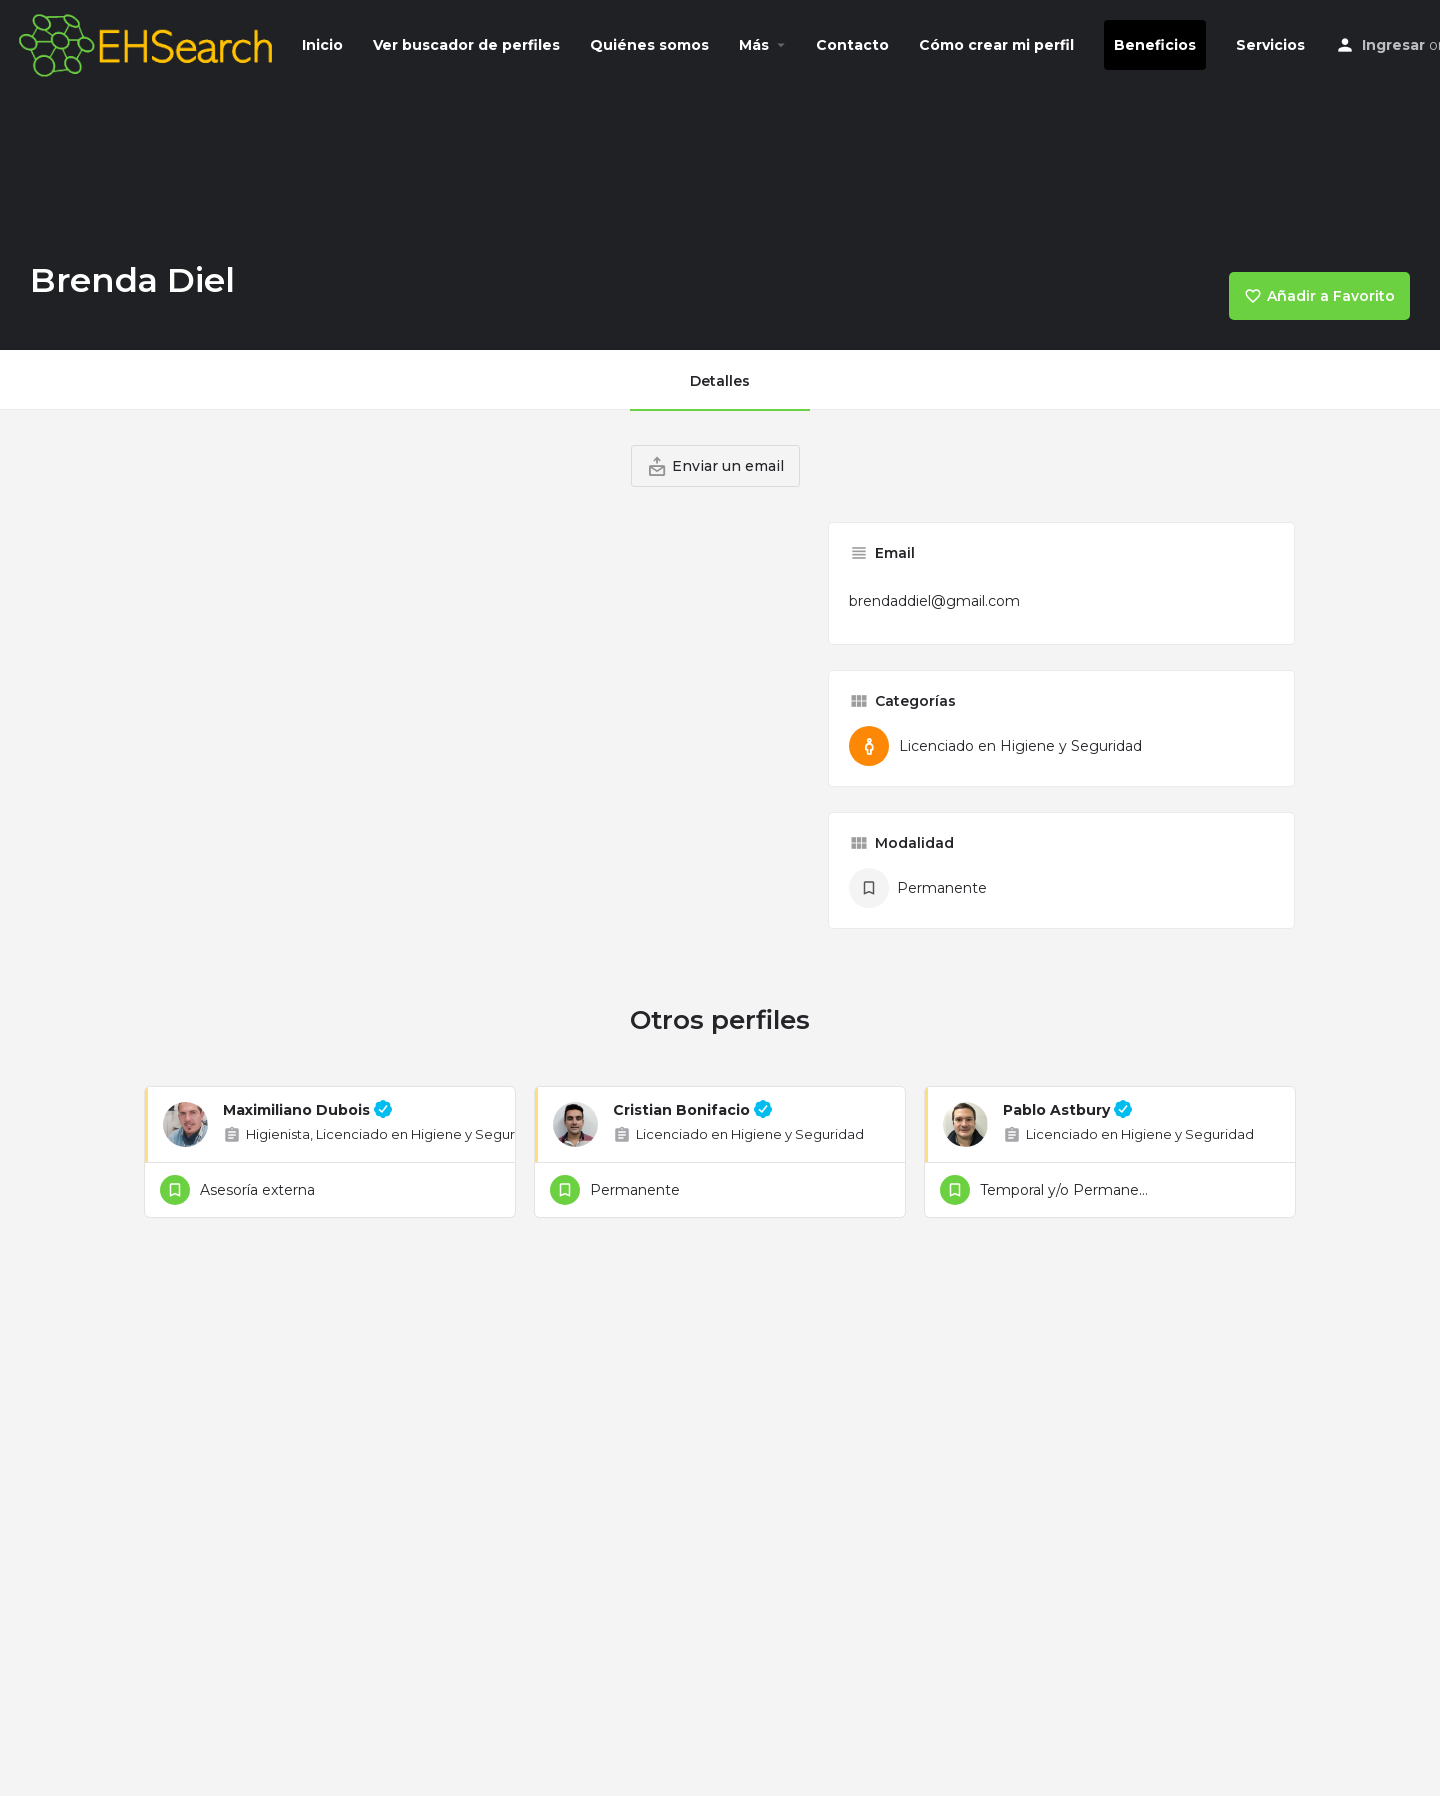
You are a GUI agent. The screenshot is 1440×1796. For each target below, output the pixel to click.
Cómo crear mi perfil (996, 45)
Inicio (322, 45)
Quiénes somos (649, 45)
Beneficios (1155, 45)
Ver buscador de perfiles (466, 45)
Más (754, 45)
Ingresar (1393, 45)
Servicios (1270, 45)
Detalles (720, 381)
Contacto (852, 45)
